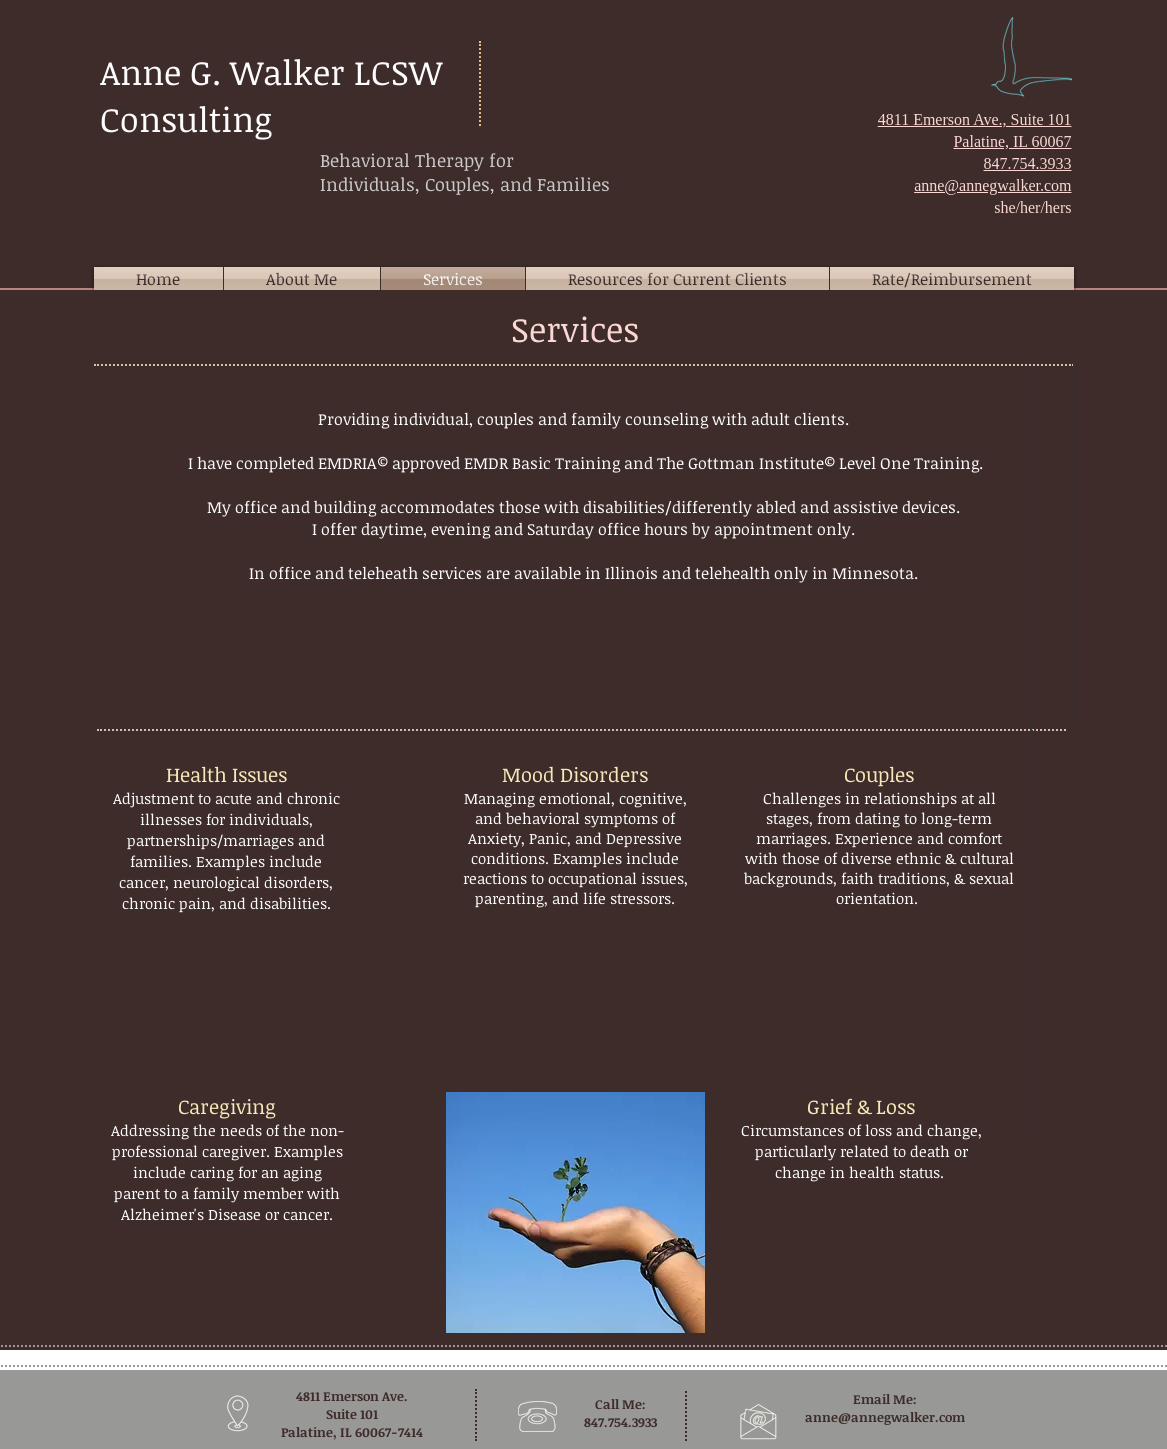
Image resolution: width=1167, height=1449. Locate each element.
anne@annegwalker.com (885, 1417)
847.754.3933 (1028, 163)
